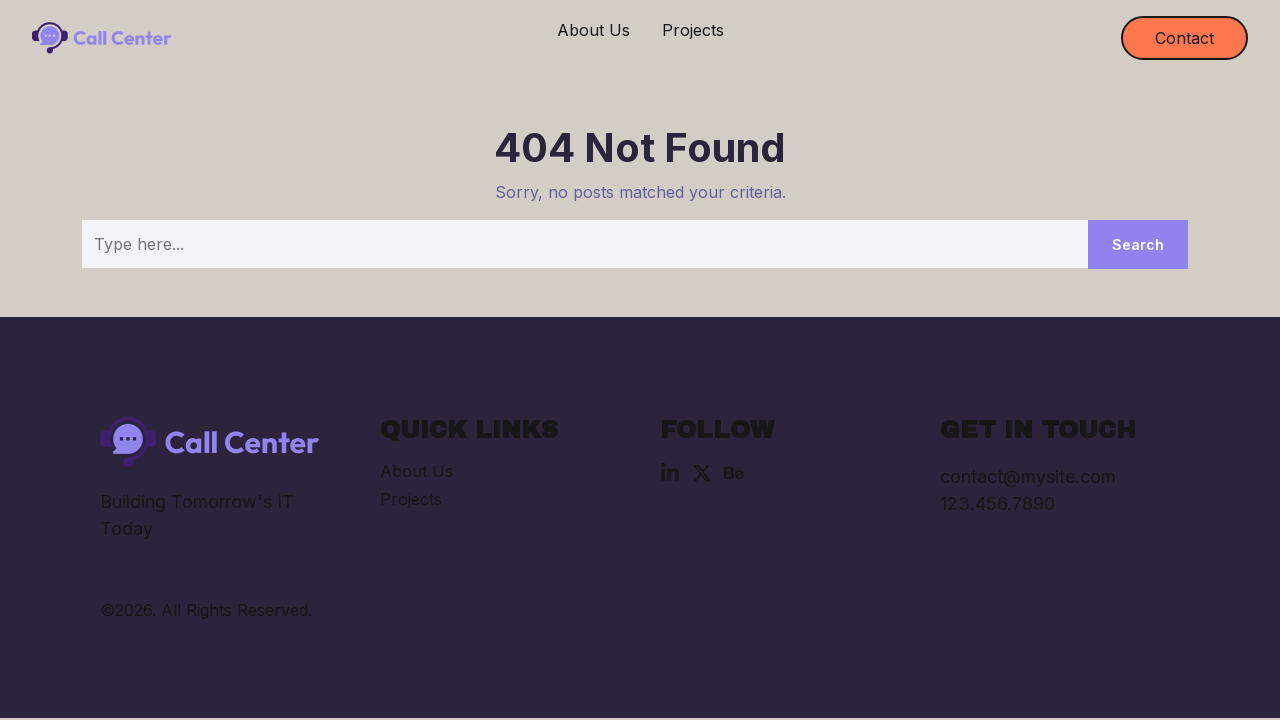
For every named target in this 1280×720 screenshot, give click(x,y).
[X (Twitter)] (702, 473)
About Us (593, 30)
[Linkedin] (670, 473)
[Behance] (734, 473)
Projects (693, 30)
